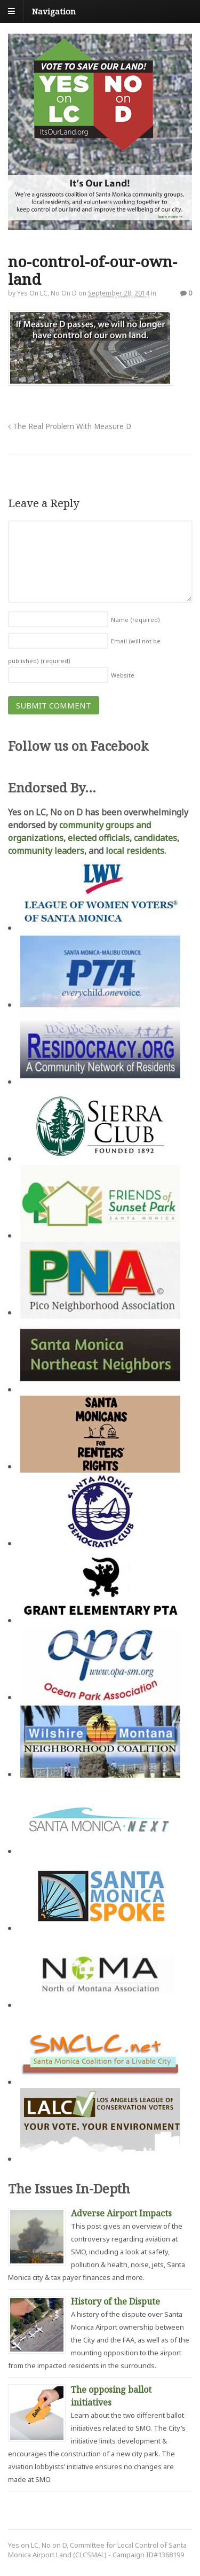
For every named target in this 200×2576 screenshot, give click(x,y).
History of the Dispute (115, 2301)
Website (122, 675)
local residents (135, 851)
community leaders (46, 851)
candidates (155, 838)
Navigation (54, 10)
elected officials (99, 838)
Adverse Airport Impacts (121, 2213)
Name (135, 620)
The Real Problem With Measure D (69, 426)
